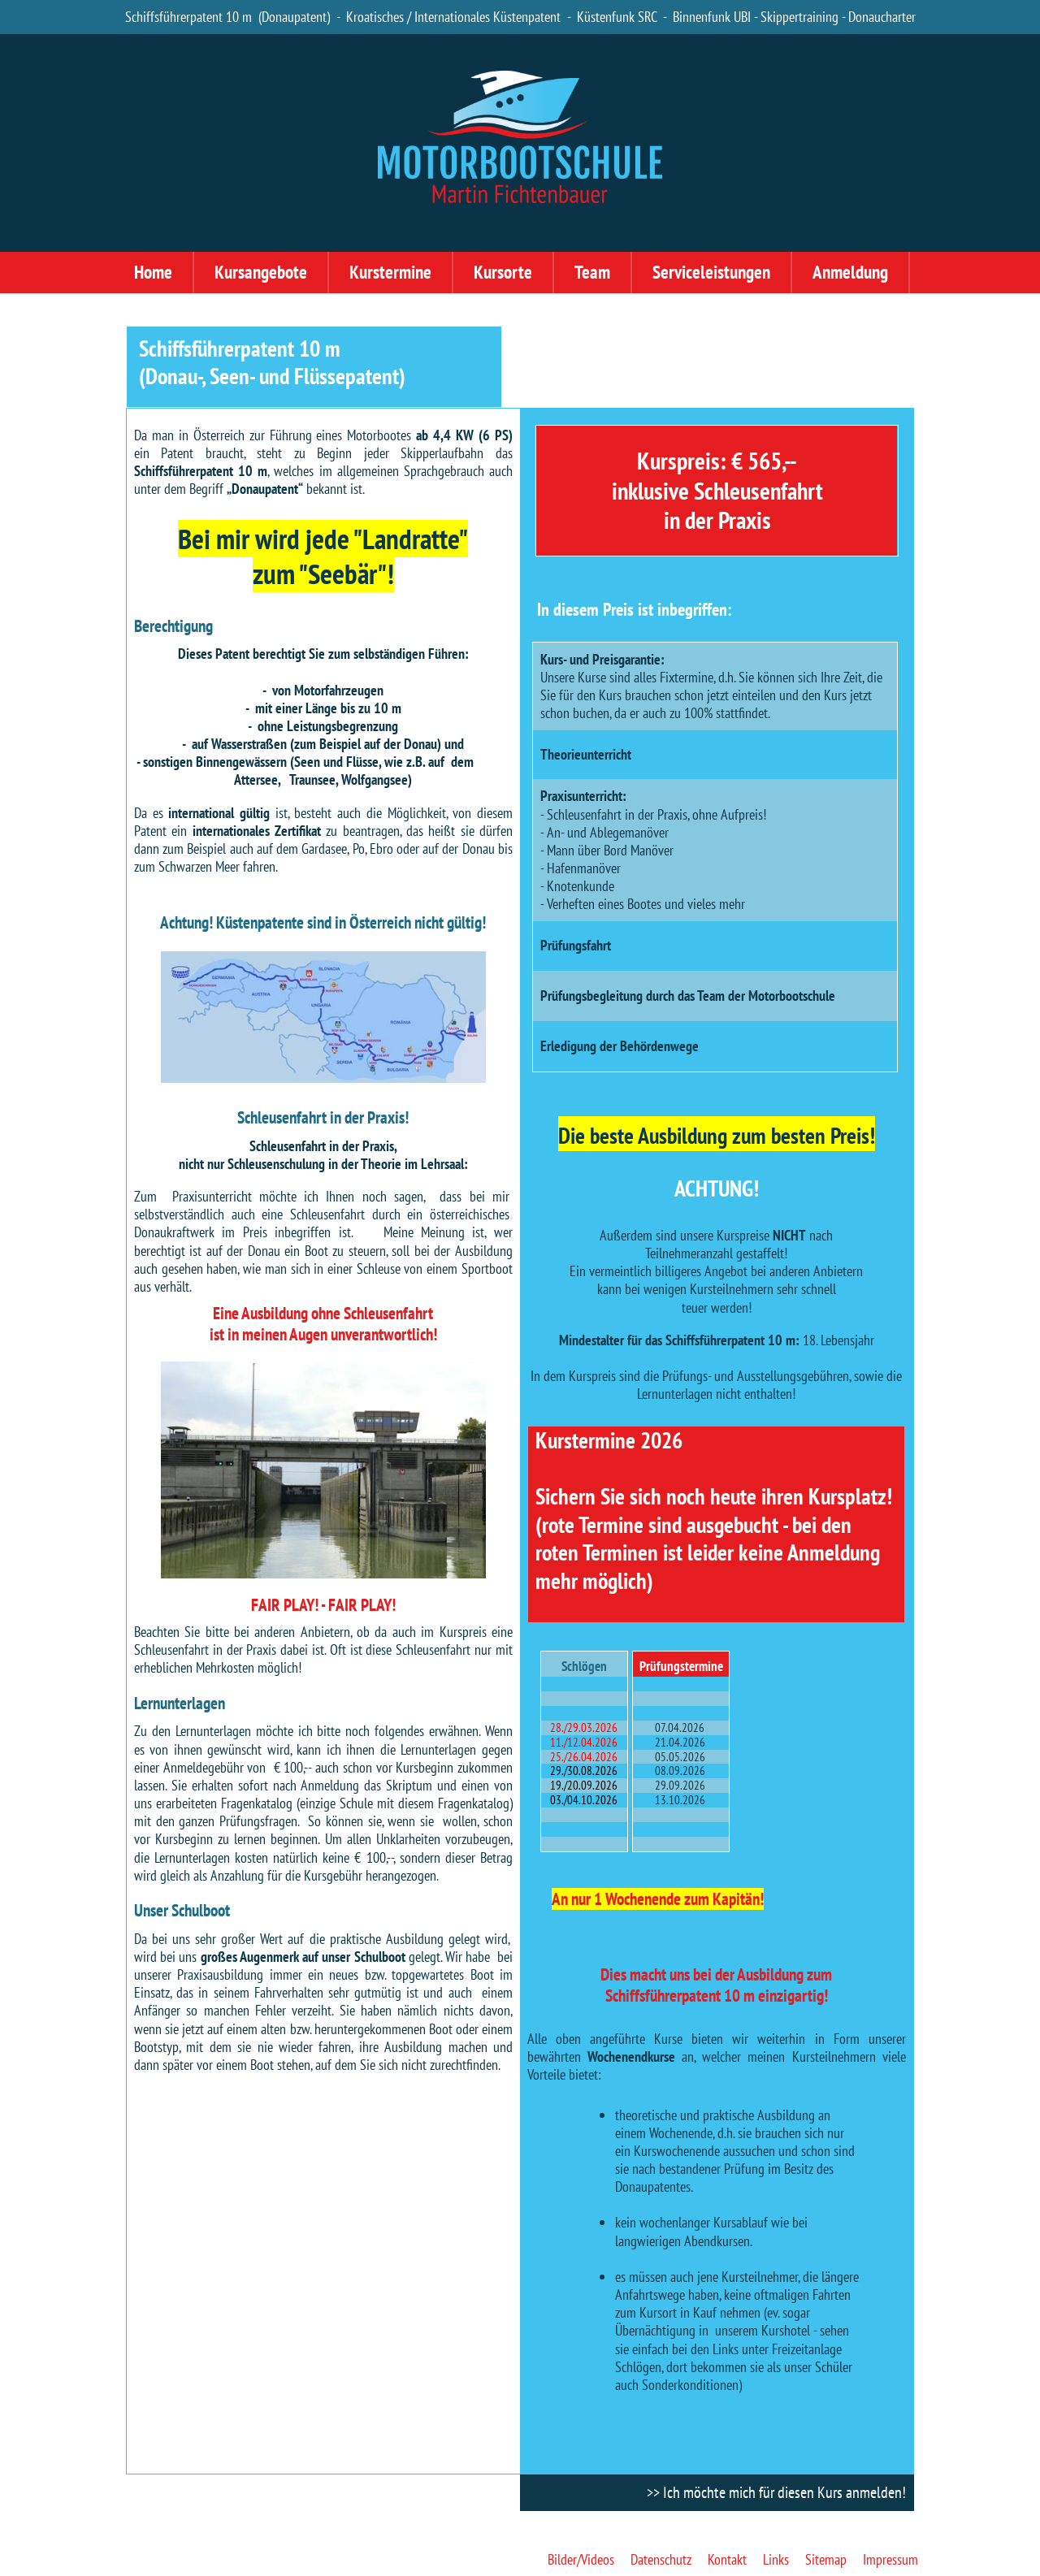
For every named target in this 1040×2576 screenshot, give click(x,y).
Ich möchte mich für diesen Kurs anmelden (782, 2492)
